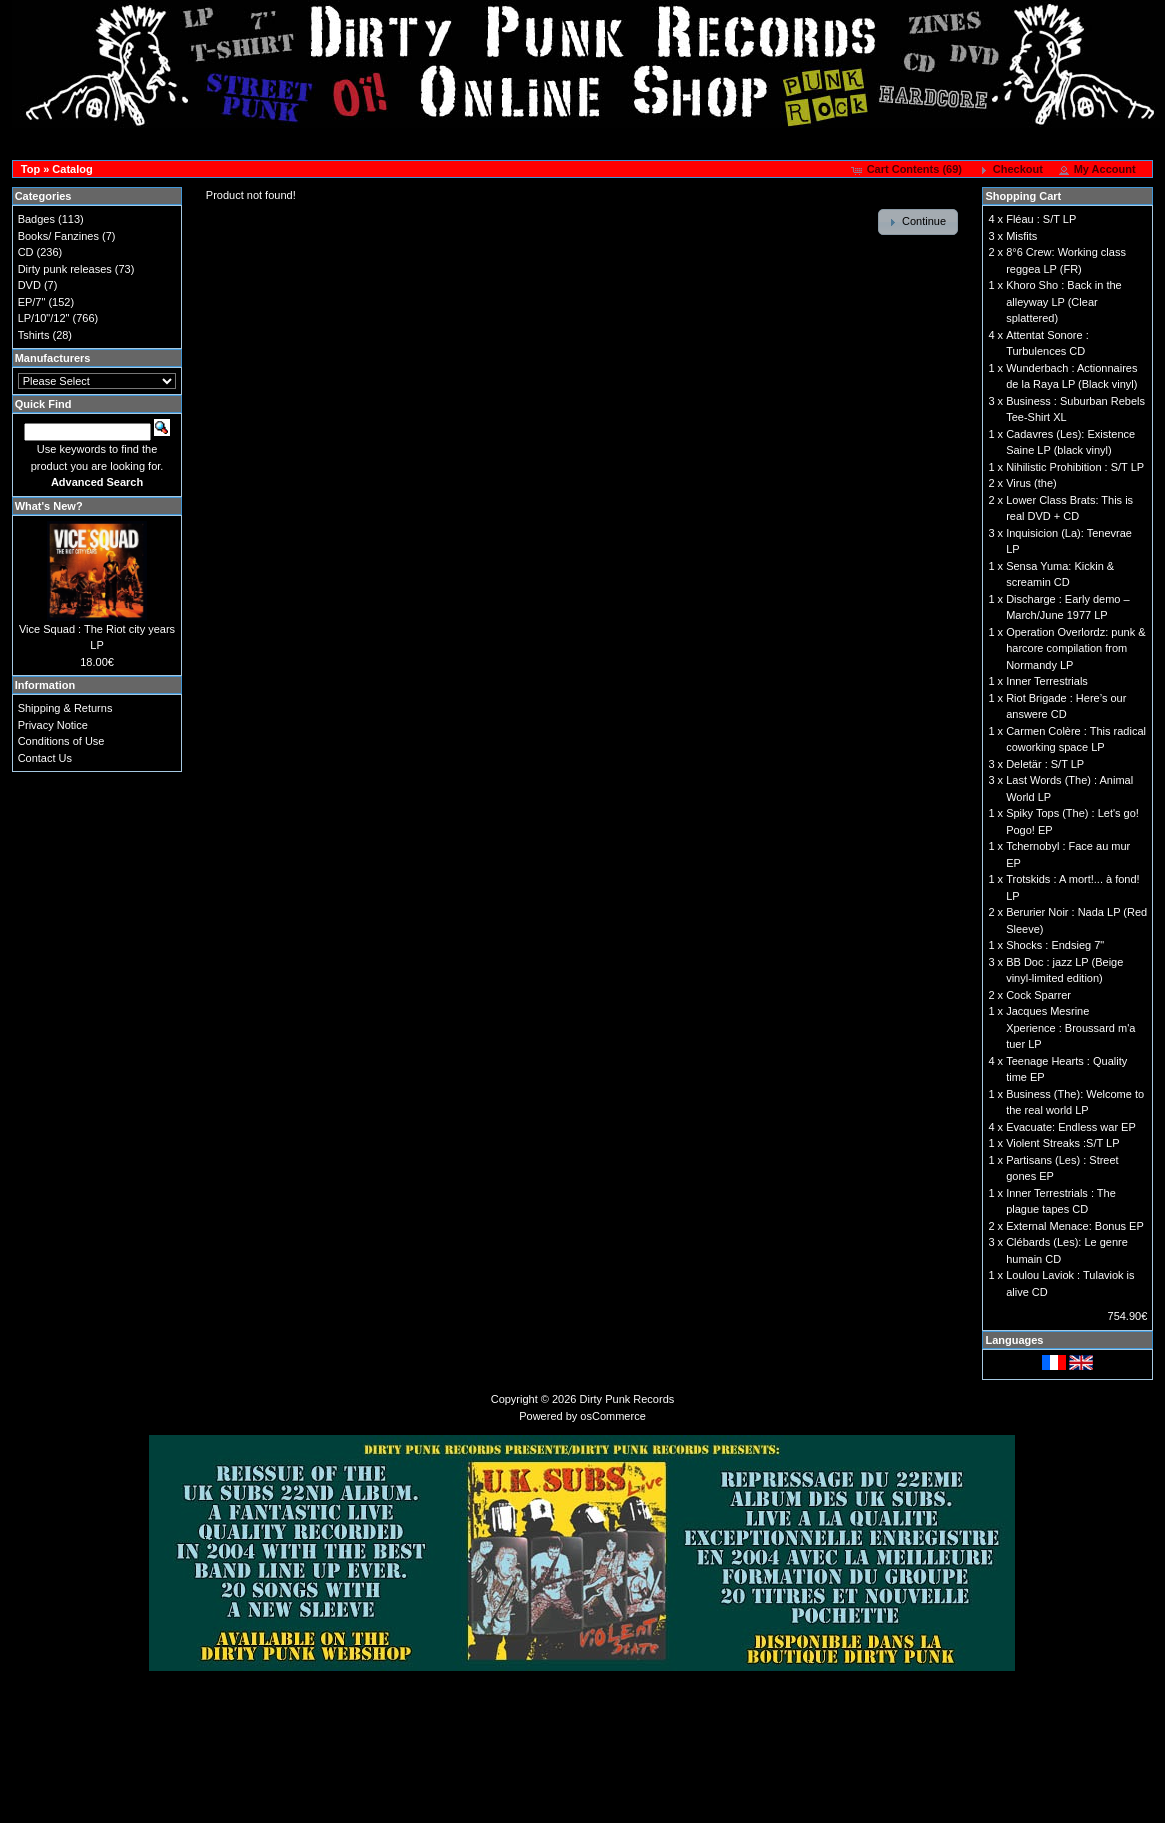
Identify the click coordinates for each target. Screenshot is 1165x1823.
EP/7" (32, 302)
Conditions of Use (61, 741)
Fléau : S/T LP (1041, 219)
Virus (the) (1031, 483)
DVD (29, 285)
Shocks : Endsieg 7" (1055, 945)
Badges (36, 219)
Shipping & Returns (65, 708)
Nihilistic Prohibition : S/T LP (1075, 467)
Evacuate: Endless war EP (1071, 1127)
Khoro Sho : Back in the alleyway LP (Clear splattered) (1064, 301)
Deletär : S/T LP (1045, 764)
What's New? (49, 506)
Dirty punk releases (65, 269)
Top (30, 169)
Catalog (72, 169)
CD (26, 252)
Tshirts (34, 335)
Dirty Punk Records (627, 1399)
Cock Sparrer (1038, 995)
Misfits (1021, 236)
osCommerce (612, 1416)
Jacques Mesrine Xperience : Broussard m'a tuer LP (1070, 1027)
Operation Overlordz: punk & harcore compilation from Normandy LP (1075, 648)
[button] (908, 170)
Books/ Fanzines (58, 236)
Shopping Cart (1023, 196)
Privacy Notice (53, 725)
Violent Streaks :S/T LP (1062, 1143)
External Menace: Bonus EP (1075, 1226)
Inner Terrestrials (1047, 681)
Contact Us (45, 758)
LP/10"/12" (44, 318)
